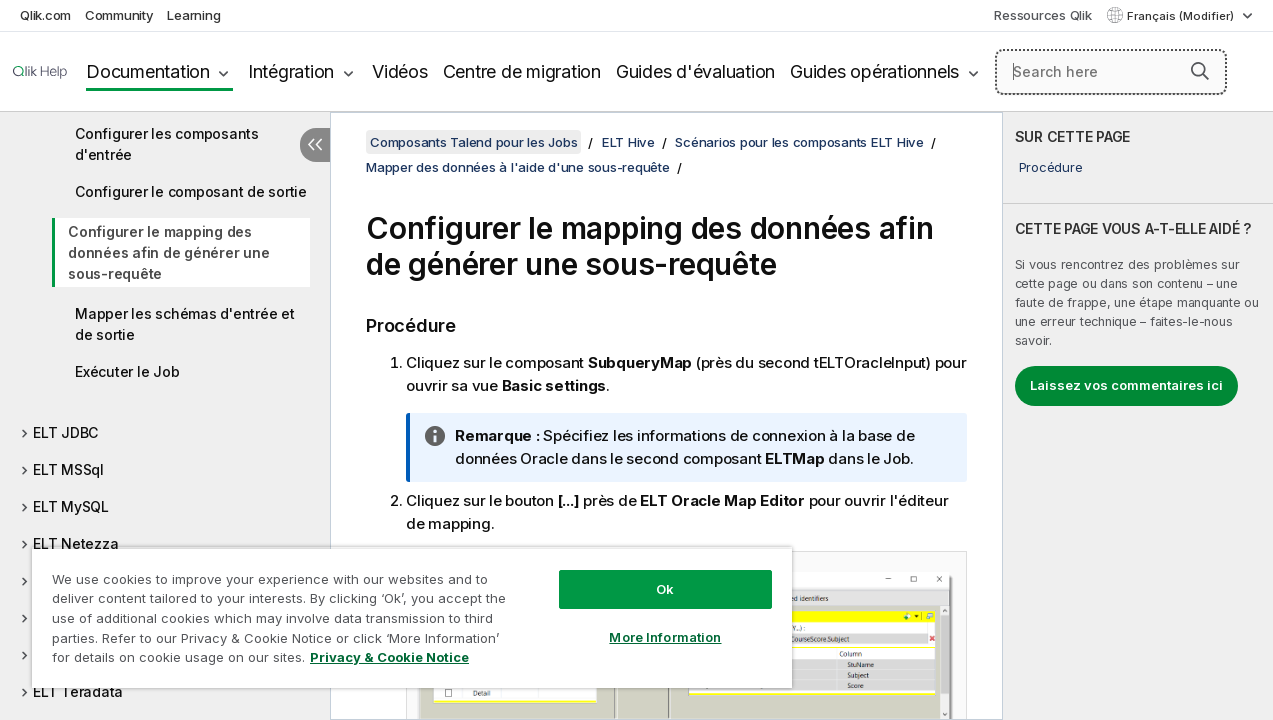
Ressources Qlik (1042, 15)
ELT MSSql (68, 469)
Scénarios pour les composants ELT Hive (799, 142)
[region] (401, 610)
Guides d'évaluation (695, 71)
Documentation (148, 71)
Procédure (1051, 167)
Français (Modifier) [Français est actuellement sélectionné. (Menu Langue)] (1182, 16)
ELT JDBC (65, 432)
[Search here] (1111, 72)
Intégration (291, 71)
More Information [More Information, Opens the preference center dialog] (647, 622)
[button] (1200, 71)
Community (119, 15)
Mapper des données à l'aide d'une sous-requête (518, 167)
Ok (647, 574)
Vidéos (400, 71)
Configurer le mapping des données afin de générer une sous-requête (168, 252)
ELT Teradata (78, 691)
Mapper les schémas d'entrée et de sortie (185, 324)
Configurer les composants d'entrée (167, 144)
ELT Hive (628, 142)
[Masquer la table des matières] (315, 145)
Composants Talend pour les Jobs (473, 142)
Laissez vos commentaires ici (1126, 385)
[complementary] (1138, 416)
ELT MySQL (71, 506)
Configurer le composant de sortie (191, 191)
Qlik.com (45, 15)
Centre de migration (522, 71)
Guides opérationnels (874, 71)
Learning (193, 15)
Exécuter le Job (127, 371)
